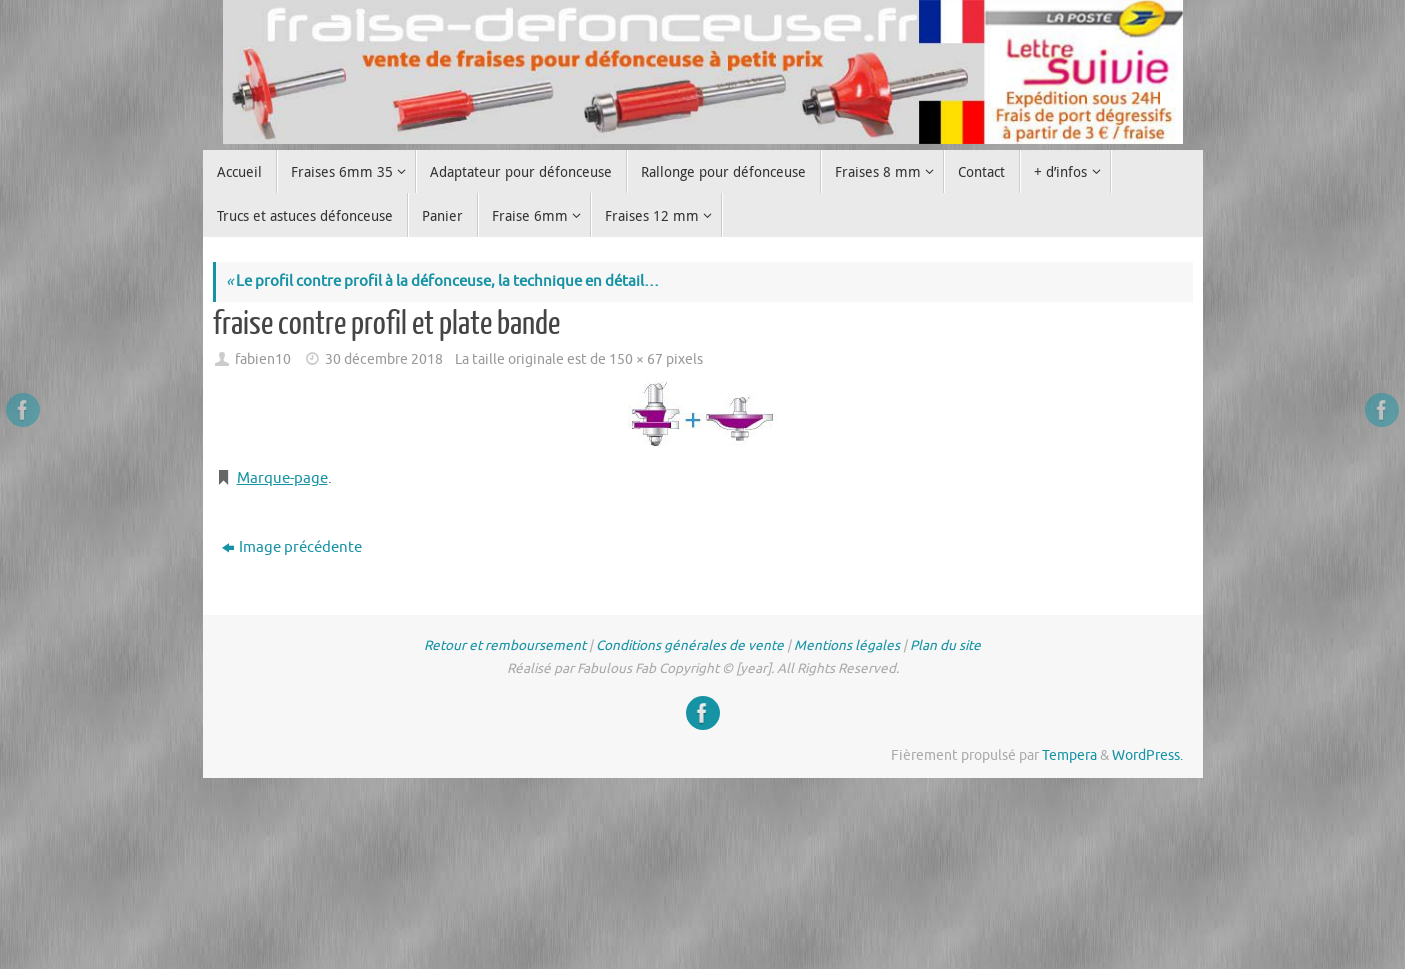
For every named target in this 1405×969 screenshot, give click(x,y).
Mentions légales (847, 645)
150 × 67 (636, 359)
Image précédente (292, 547)
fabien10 (263, 359)
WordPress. (1147, 755)
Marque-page (282, 478)
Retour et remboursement (505, 645)
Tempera (1069, 755)
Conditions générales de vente (690, 645)
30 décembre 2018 (384, 359)
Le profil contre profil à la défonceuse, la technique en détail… (442, 281)
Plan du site (945, 645)
